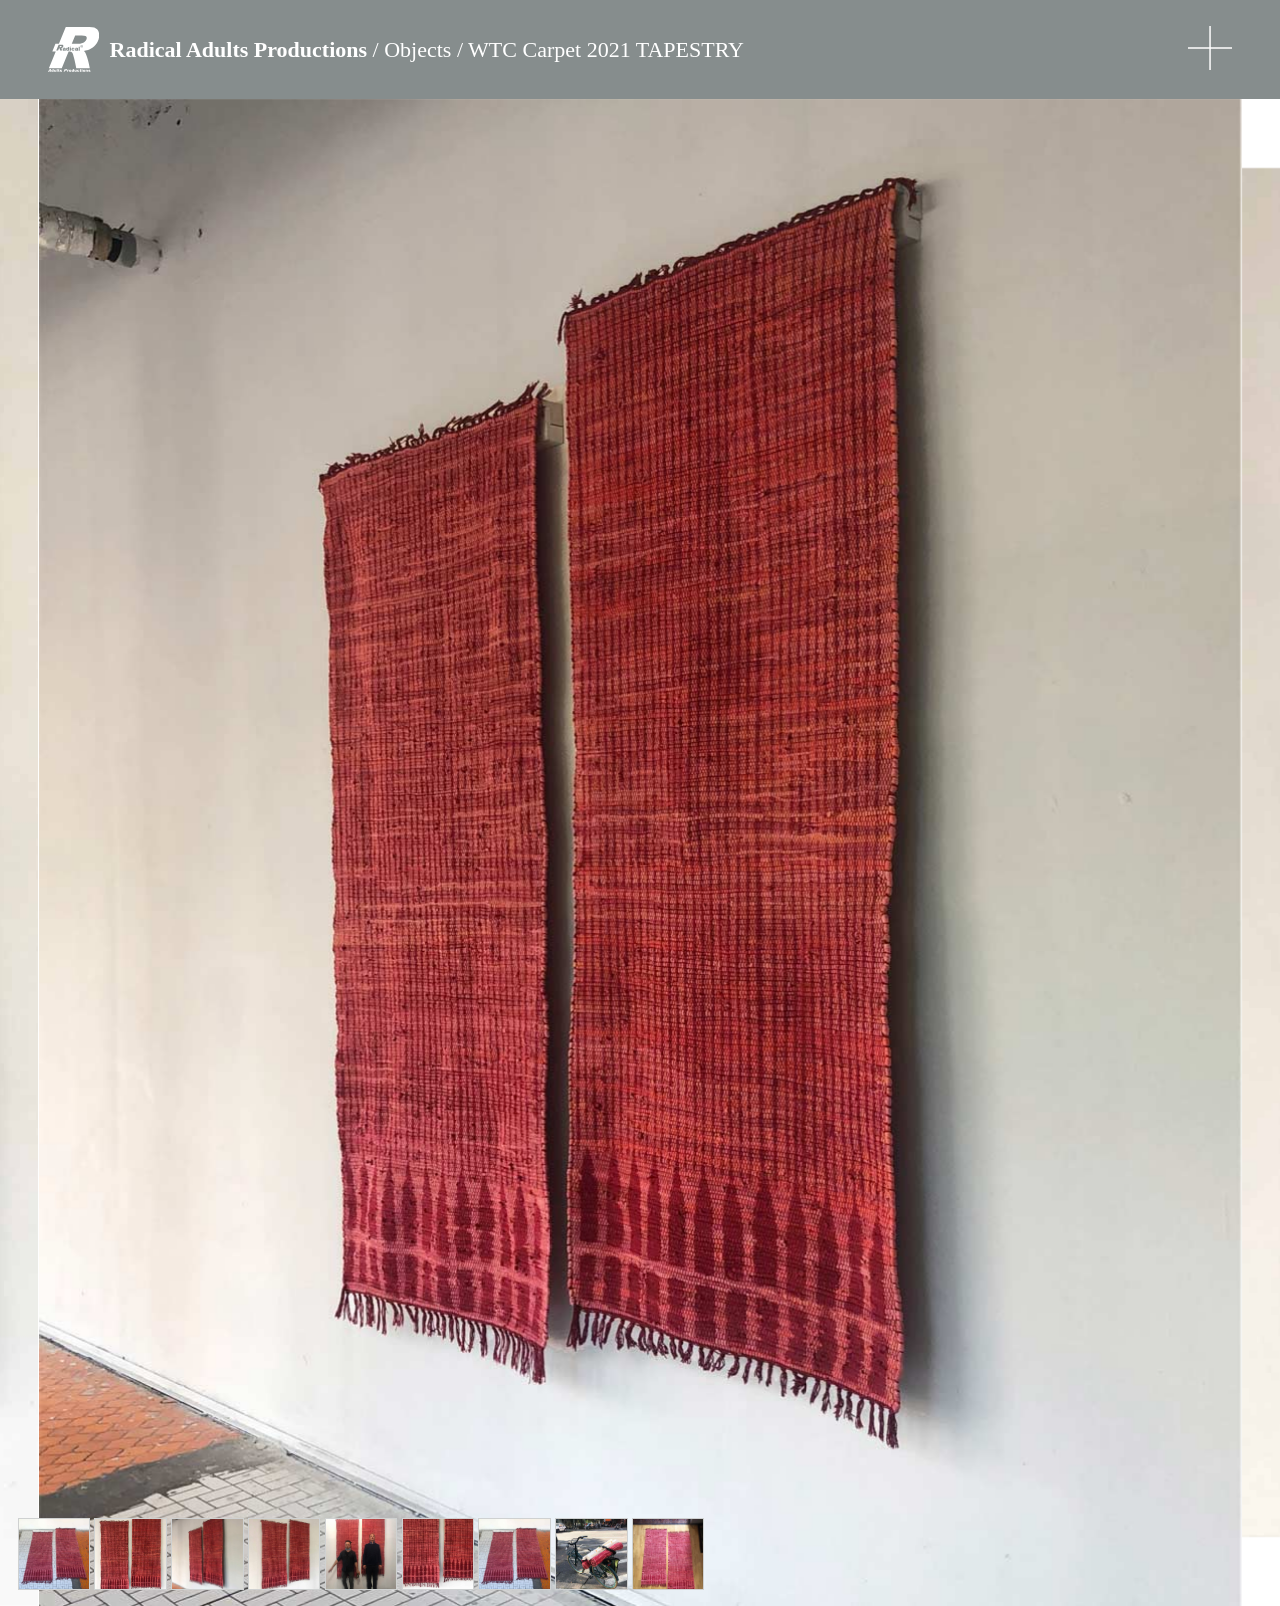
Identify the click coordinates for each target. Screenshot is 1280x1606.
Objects (417, 49)
